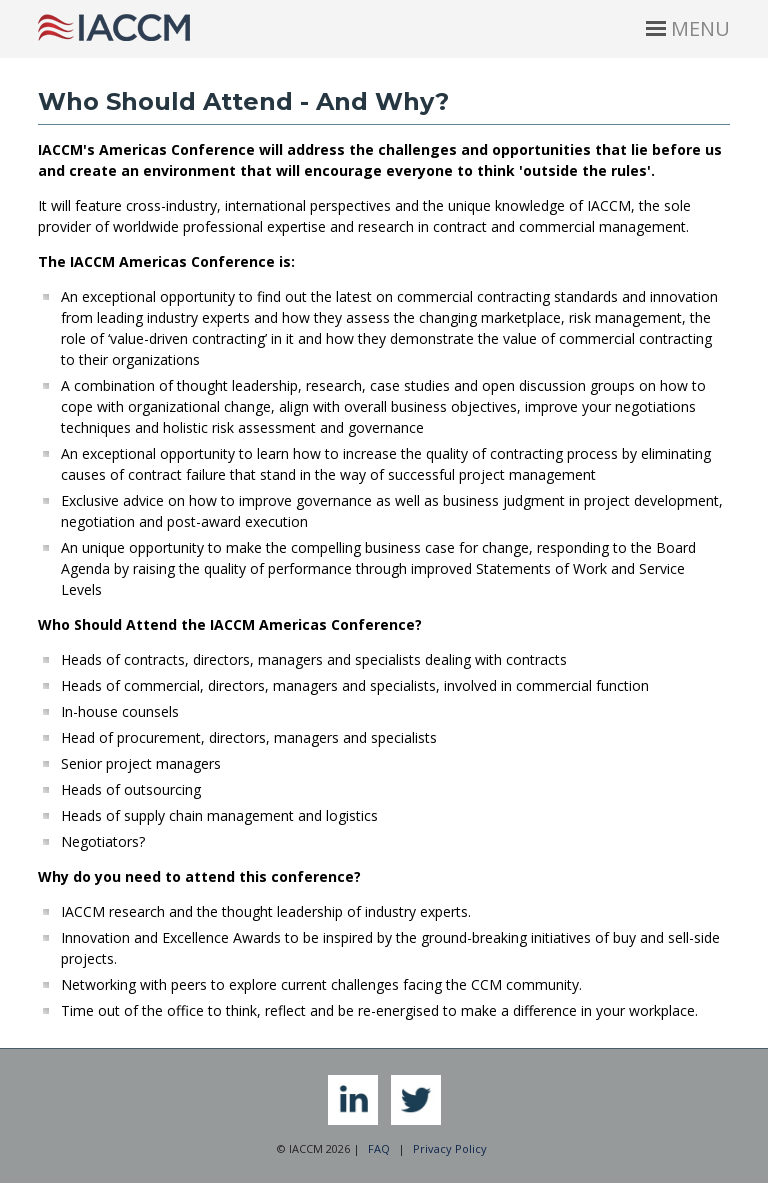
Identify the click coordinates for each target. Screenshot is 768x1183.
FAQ (379, 1148)
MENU (688, 28)
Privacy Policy (450, 1148)
